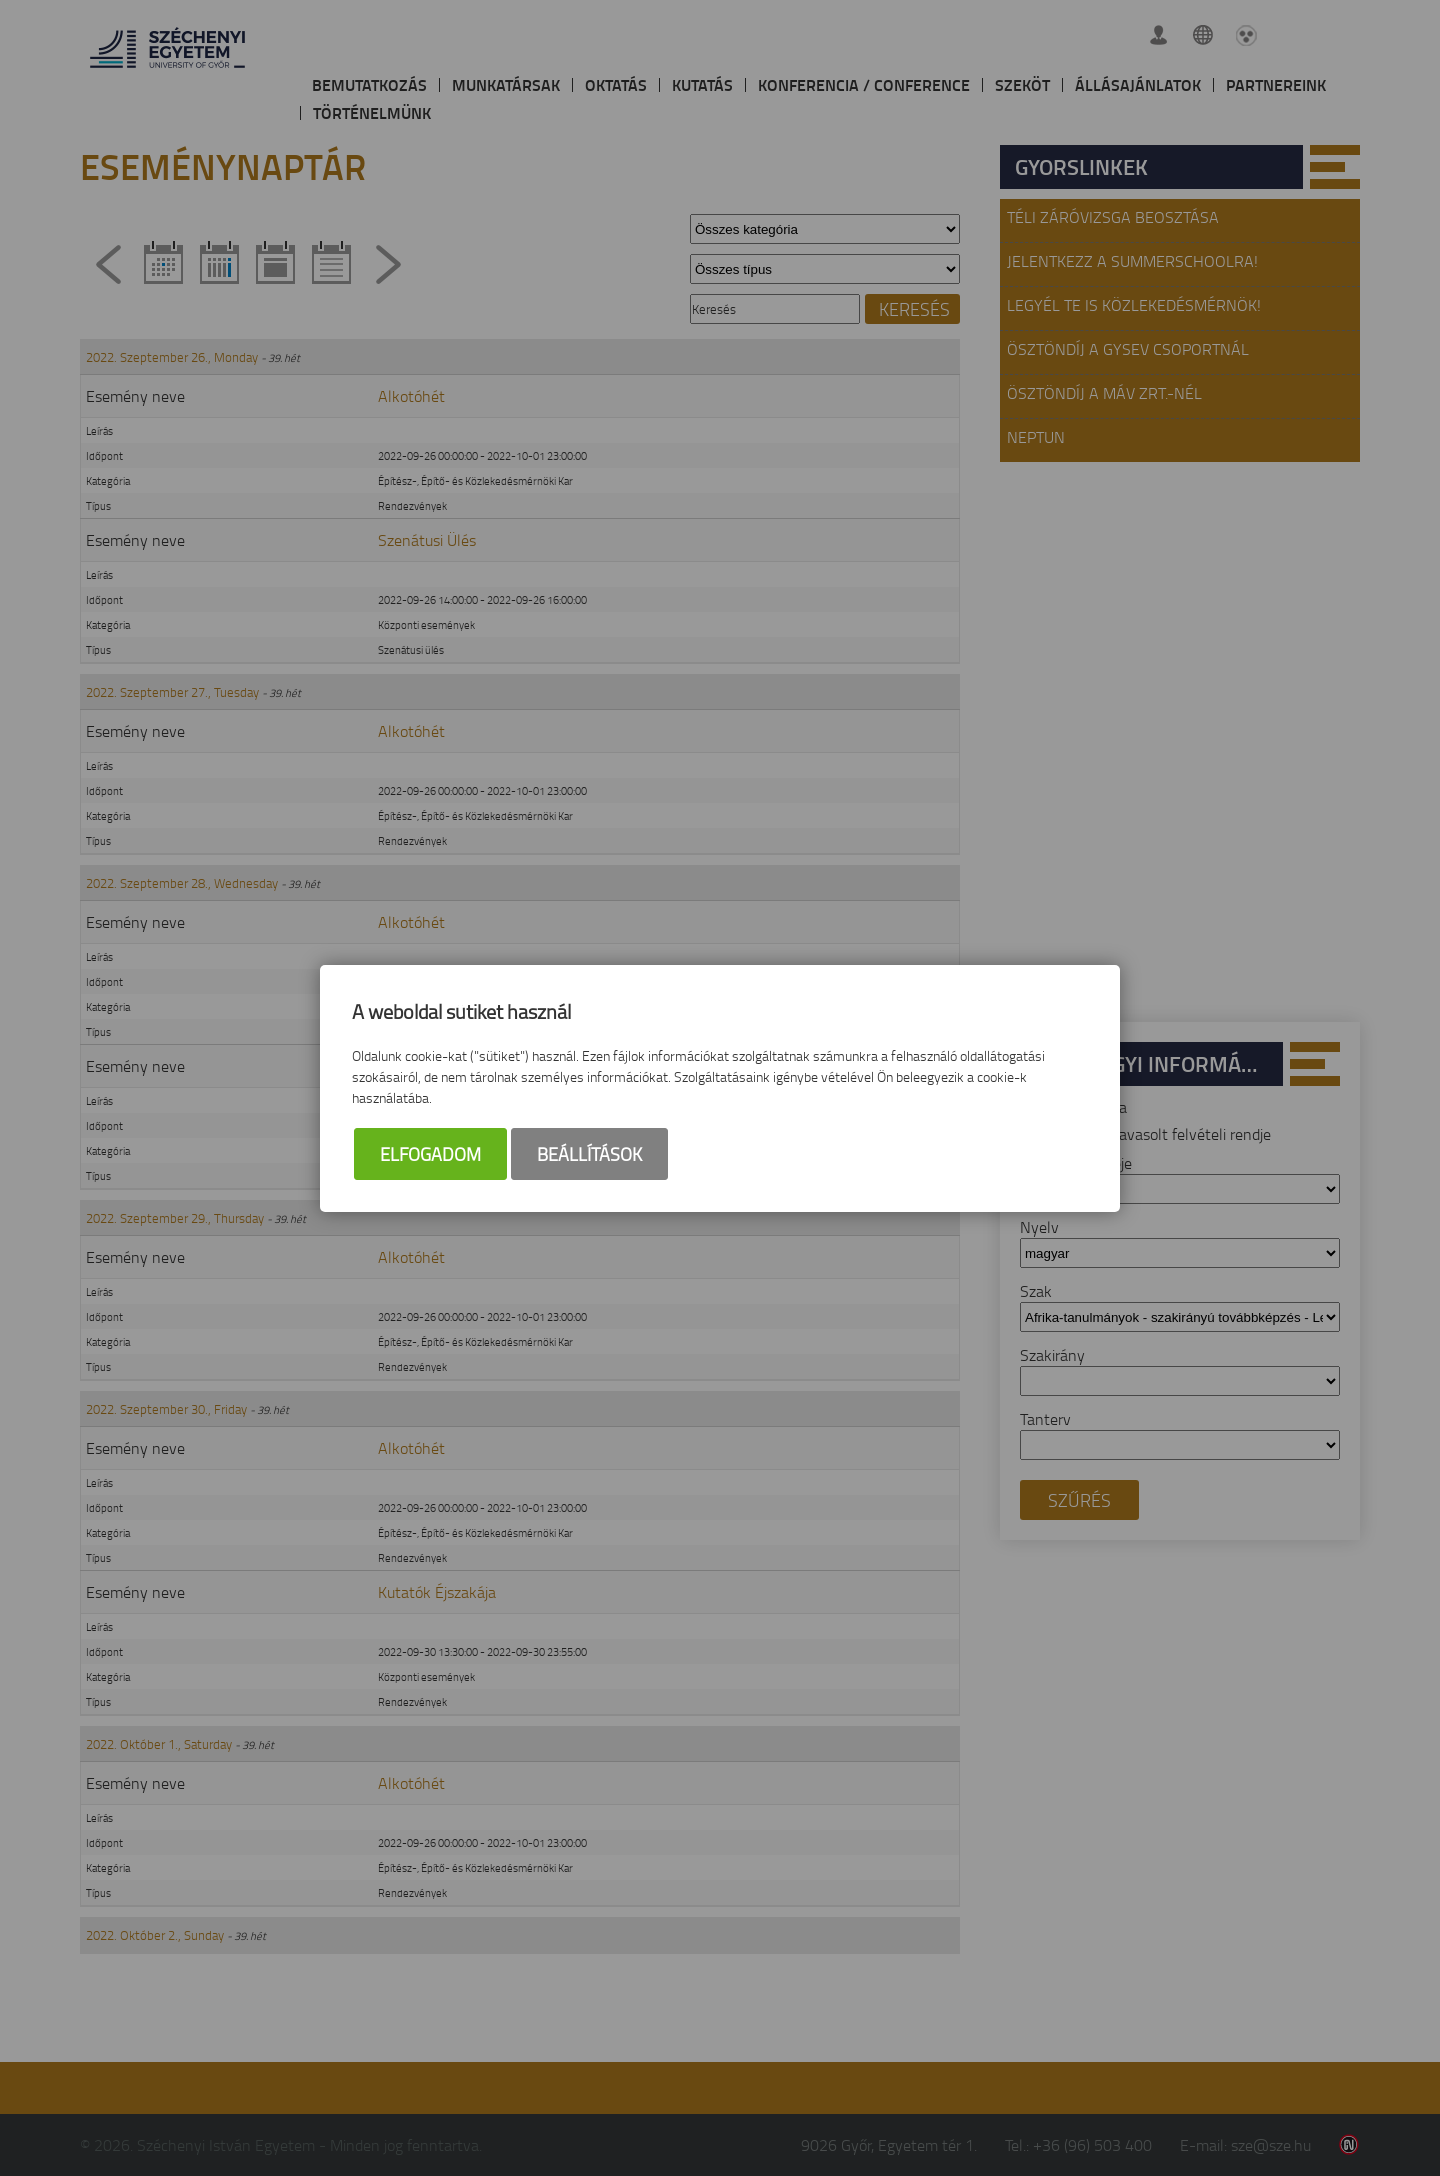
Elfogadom (430, 1154)
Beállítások (589, 1154)
